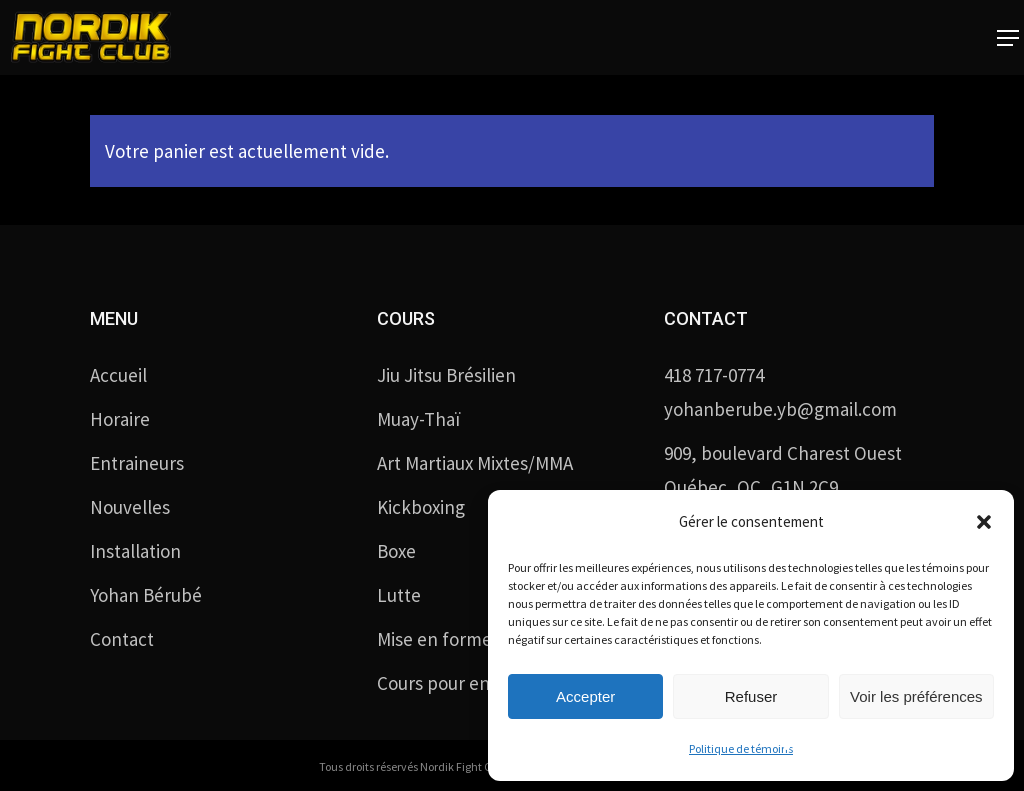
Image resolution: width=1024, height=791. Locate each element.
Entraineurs (137, 463)
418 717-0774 (714, 375)
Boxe (396, 551)
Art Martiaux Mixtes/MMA (475, 463)
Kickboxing (421, 507)
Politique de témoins (741, 748)
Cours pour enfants (454, 683)
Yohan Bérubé (146, 595)
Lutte (399, 595)
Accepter (585, 696)
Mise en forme (434, 639)
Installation (135, 551)
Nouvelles (130, 507)
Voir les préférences (916, 696)
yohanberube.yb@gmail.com (780, 409)
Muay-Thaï (418, 419)
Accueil (118, 375)
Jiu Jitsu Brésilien (446, 375)
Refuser (751, 696)
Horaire (120, 419)
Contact (122, 639)
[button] (984, 522)
